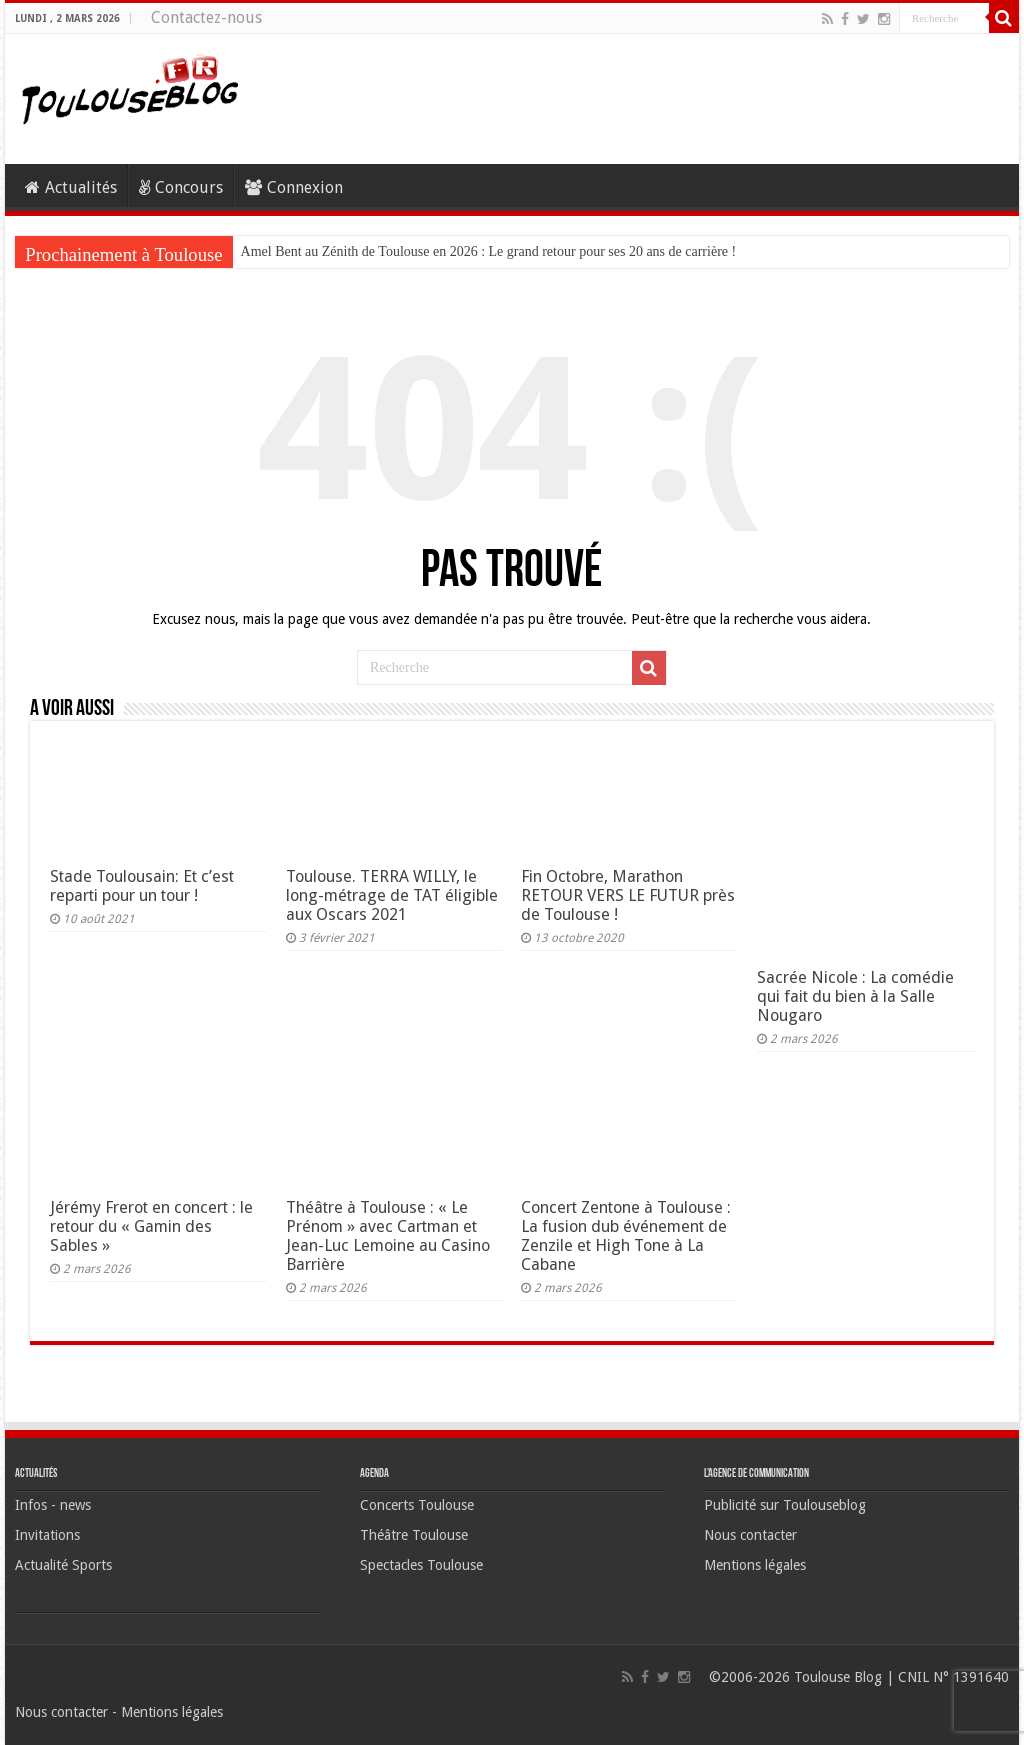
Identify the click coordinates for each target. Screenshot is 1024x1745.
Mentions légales (755, 1565)
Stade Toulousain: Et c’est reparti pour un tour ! (142, 886)
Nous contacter (750, 1535)
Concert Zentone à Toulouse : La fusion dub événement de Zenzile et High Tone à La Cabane (626, 1236)
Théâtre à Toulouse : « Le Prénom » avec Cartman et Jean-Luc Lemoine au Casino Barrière (388, 1236)
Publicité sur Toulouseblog (785, 1505)
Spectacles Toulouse (421, 1565)
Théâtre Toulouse (414, 1535)
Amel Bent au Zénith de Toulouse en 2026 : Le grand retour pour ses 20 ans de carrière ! (489, 251)
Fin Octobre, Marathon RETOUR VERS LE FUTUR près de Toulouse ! (628, 895)
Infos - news (53, 1505)
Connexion (294, 187)
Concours (181, 187)
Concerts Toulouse (417, 1505)
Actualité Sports (63, 1565)
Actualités (71, 187)
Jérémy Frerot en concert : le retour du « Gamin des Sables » (151, 1226)
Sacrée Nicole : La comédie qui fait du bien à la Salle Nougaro (855, 996)
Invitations (47, 1535)
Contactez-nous (206, 17)
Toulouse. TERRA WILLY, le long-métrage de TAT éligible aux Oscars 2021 (392, 895)
